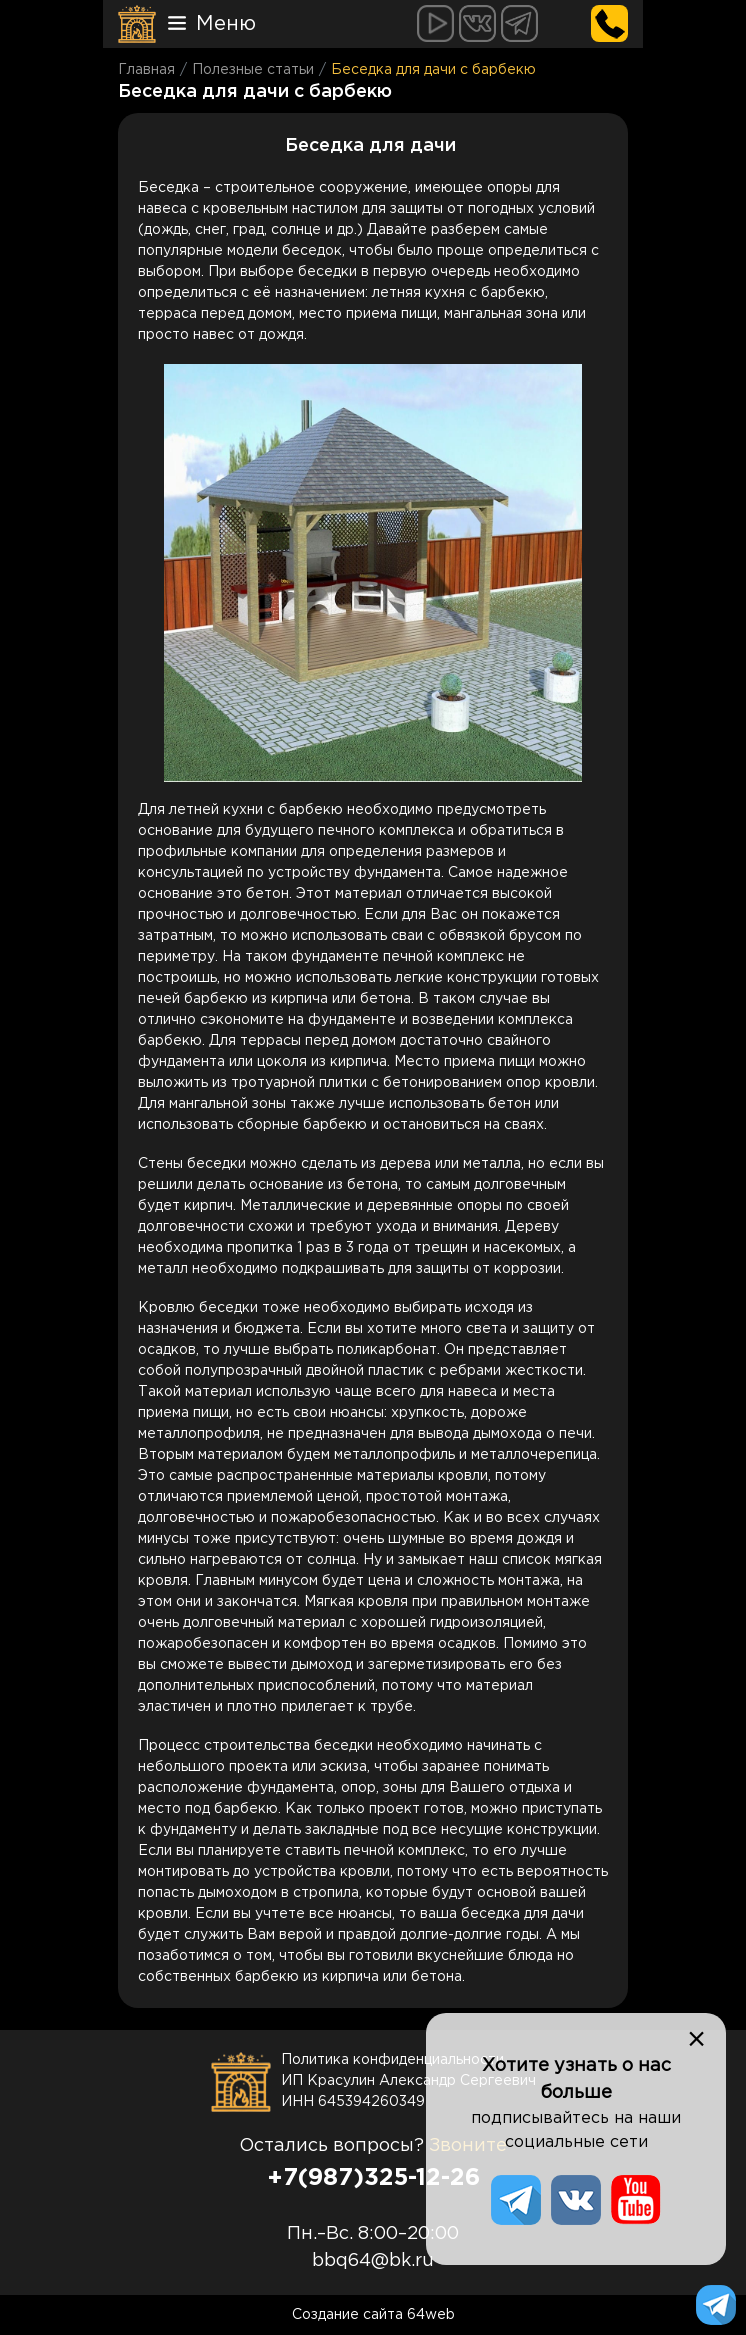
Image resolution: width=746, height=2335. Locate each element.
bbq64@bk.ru (373, 2261)
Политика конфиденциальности (392, 2060)
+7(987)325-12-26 (373, 2178)
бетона (385, 999)
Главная (146, 70)
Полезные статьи (253, 70)
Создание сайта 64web (373, 2315)
